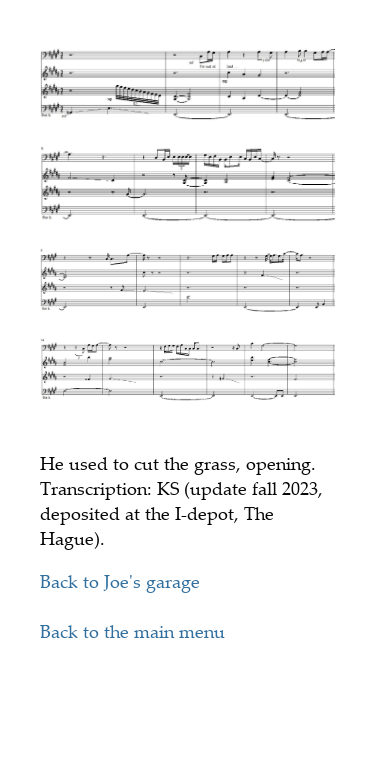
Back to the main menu (132, 631)
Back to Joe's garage (120, 581)
